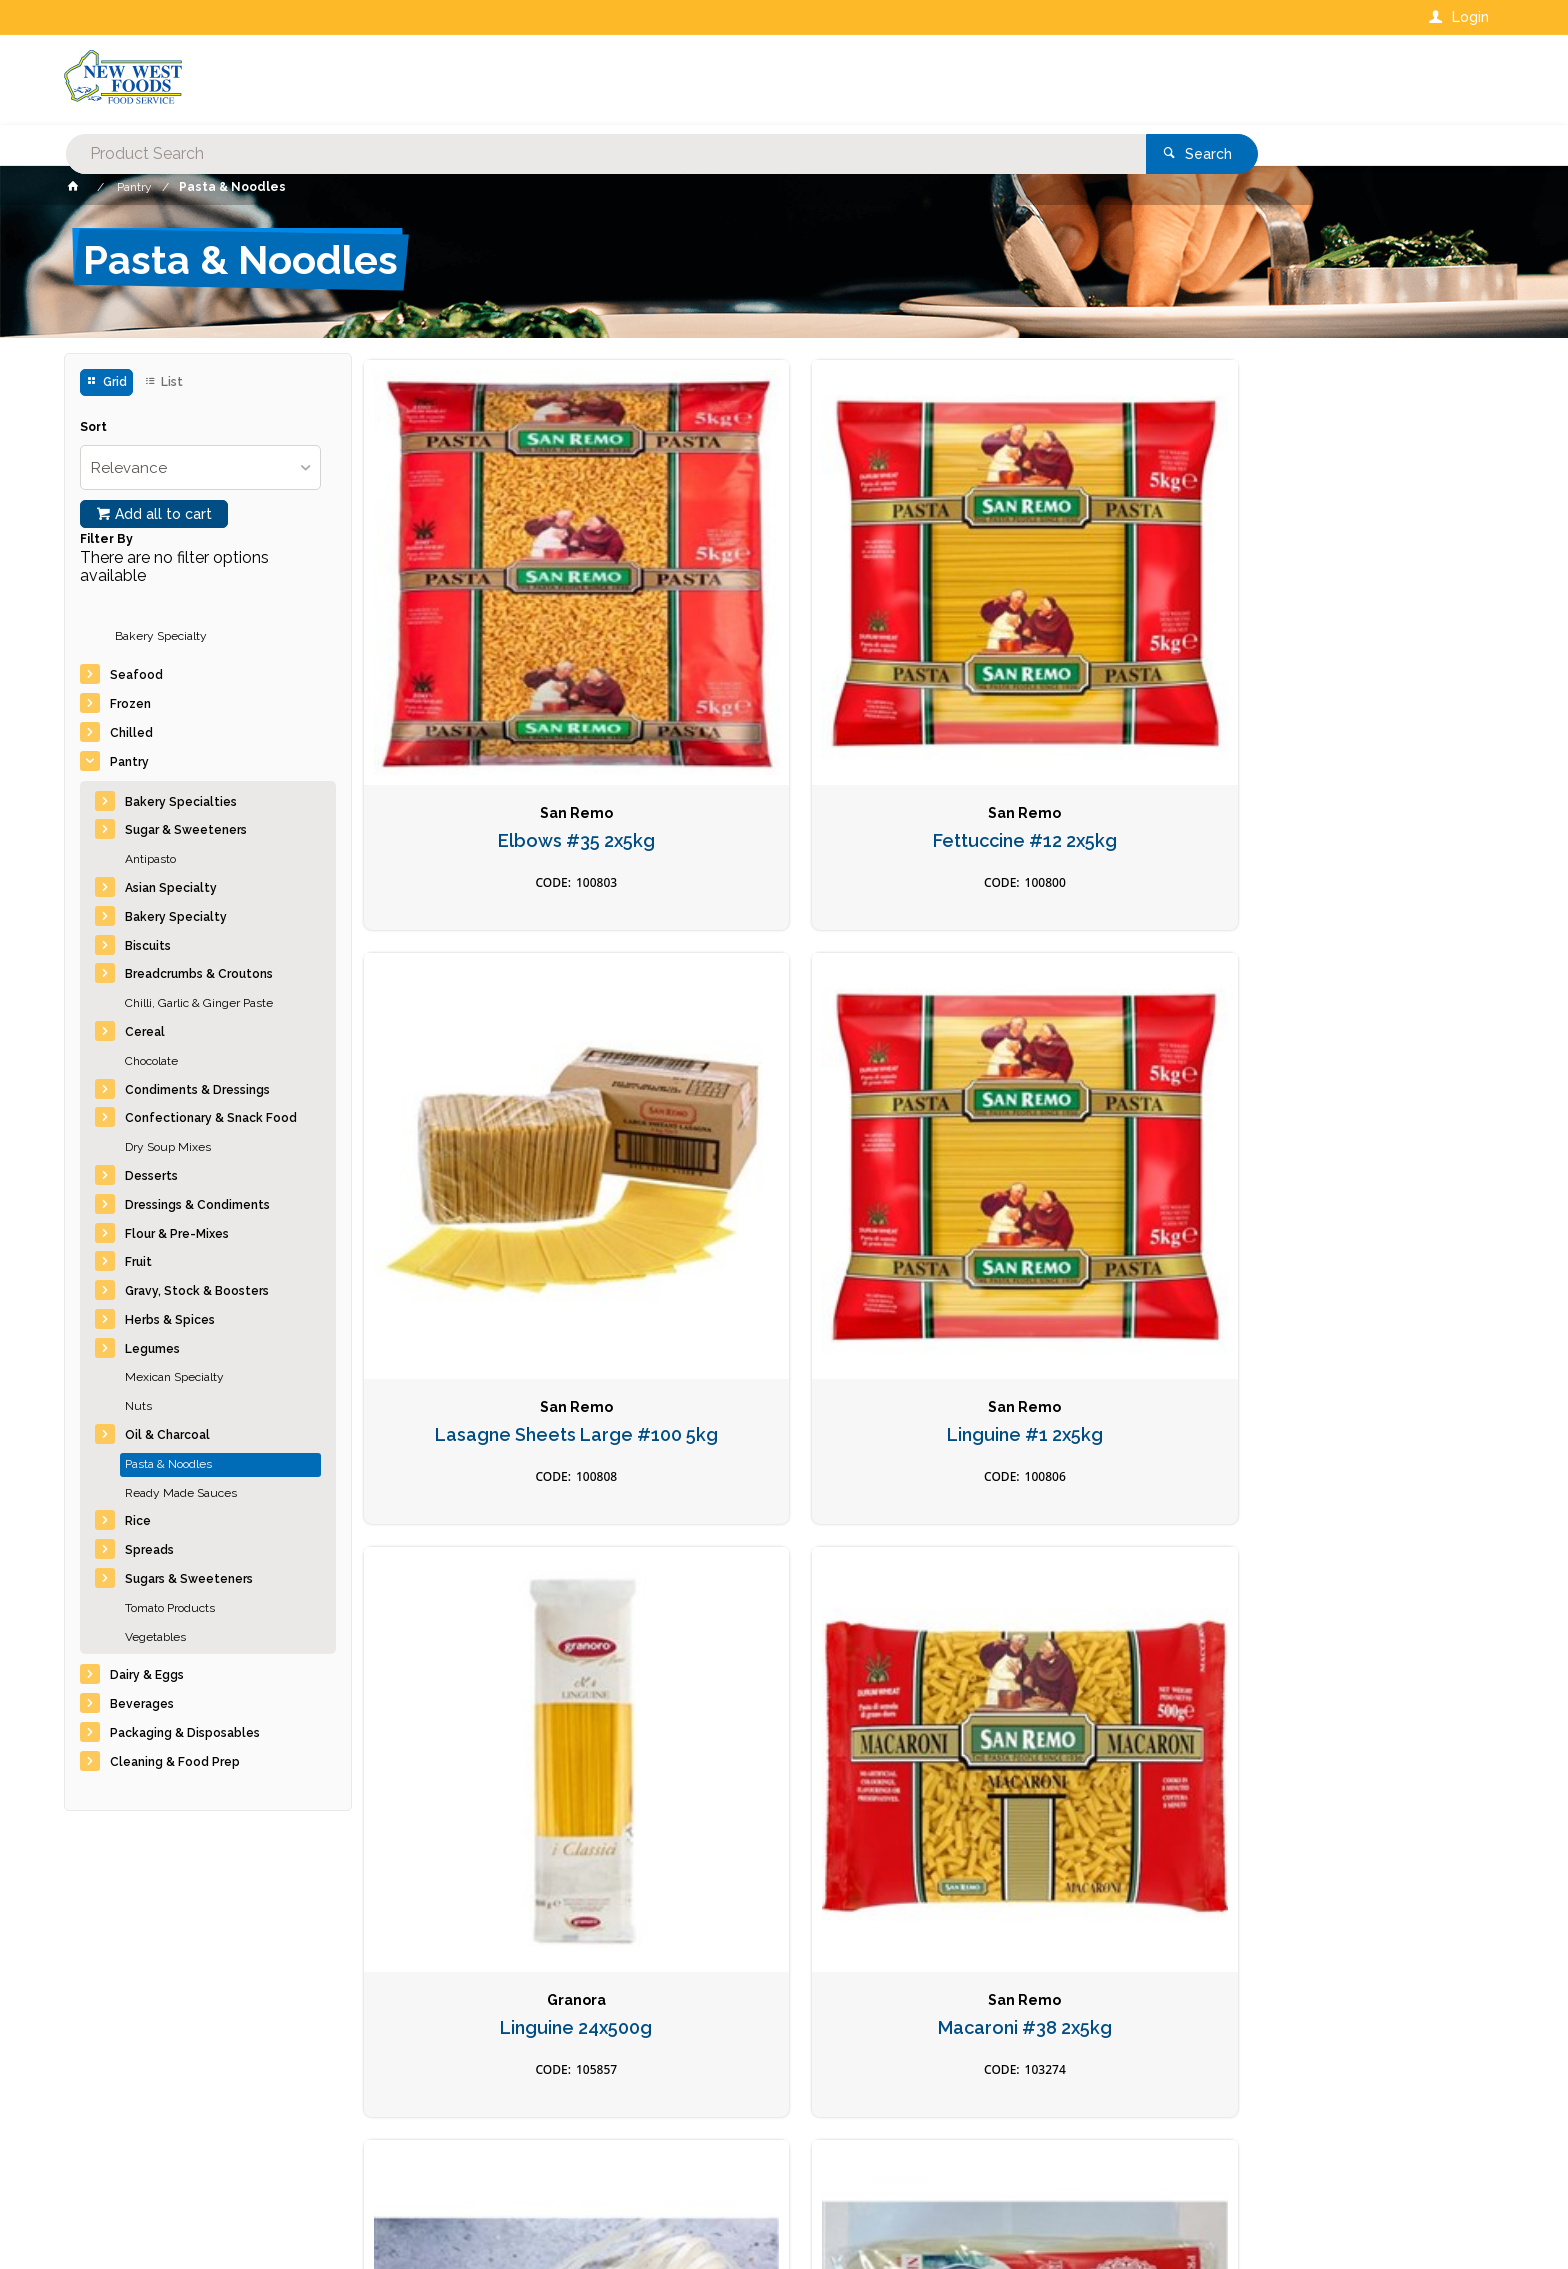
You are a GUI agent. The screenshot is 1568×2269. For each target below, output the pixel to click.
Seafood (136, 675)
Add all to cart (163, 514)
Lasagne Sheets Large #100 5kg (1072, 684)
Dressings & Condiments (197, 1205)
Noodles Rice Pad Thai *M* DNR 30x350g (1071, 1117)
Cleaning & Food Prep (175, 1762)
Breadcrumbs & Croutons (199, 974)
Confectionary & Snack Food (211, 1118)
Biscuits (148, 946)
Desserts (151, 1176)
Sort (93, 427)
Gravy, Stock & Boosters (197, 1291)
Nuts (138, 1406)
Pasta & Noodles (168, 1464)
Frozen (130, 704)
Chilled (131, 733)
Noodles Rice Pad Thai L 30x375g (1359, 1117)
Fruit (138, 1262)
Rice (138, 1521)
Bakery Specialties (181, 802)
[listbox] (200, 467)
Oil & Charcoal (167, 1435)
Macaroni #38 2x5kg (784, 1107)
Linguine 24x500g (496, 1107)
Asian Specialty (171, 888)
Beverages (142, 1704)
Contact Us (118, 2134)
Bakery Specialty (161, 636)
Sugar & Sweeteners (186, 830)
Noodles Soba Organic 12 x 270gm (495, 1550)
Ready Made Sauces (181, 1493)
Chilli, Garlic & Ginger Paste (199, 1003)
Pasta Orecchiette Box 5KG (1359, 1540)
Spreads (149, 1550)
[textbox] (703, 80)
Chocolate (151, 1061)
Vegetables (155, 1637)
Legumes (152, 1349)
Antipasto (150, 859)
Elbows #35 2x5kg (495, 674)
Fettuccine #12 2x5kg (784, 674)
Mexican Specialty (174, 1377)
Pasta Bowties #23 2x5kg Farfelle (783, 1550)
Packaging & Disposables (185, 1733)
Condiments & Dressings (197, 1090)
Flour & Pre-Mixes (177, 1234)
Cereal (145, 1032)
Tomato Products (170, 1608)
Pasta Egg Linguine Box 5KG (1071, 1540)
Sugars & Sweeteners (189, 1579)
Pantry (129, 762)
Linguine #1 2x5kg (1360, 674)
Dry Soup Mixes (168, 1147)
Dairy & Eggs (147, 1675)
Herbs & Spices (170, 1320)
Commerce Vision (180, 2220)
